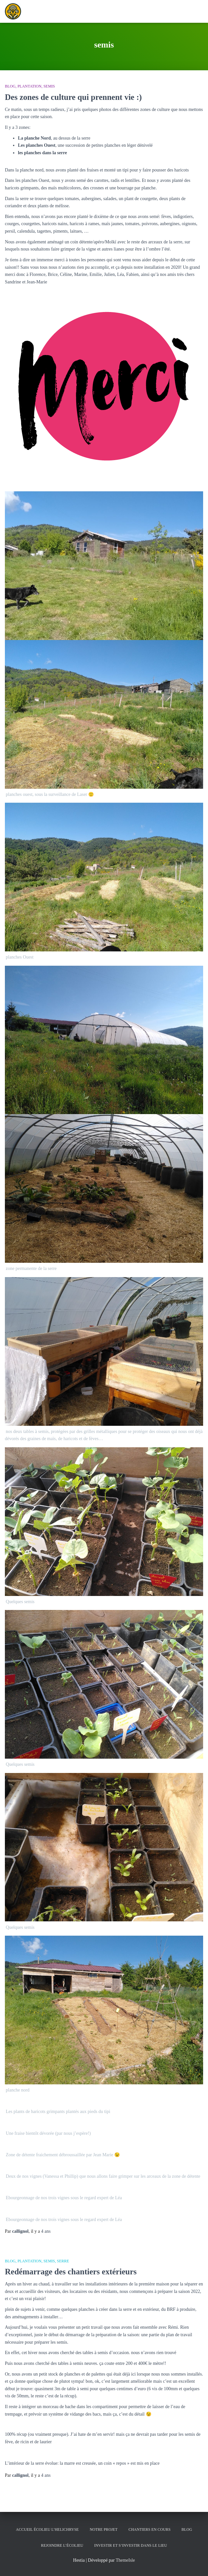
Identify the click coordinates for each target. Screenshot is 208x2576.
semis (49, 86)
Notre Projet (104, 2529)
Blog (10, 86)
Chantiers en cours (150, 2529)
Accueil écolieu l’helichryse (47, 2529)
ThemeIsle (125, 2560)
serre (63, 2261)
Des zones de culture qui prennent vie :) (73, 97)
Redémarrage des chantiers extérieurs (71, 2271)
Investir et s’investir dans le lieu (130, 2545)
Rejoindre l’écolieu (62, 2545)
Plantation (30, 86)
